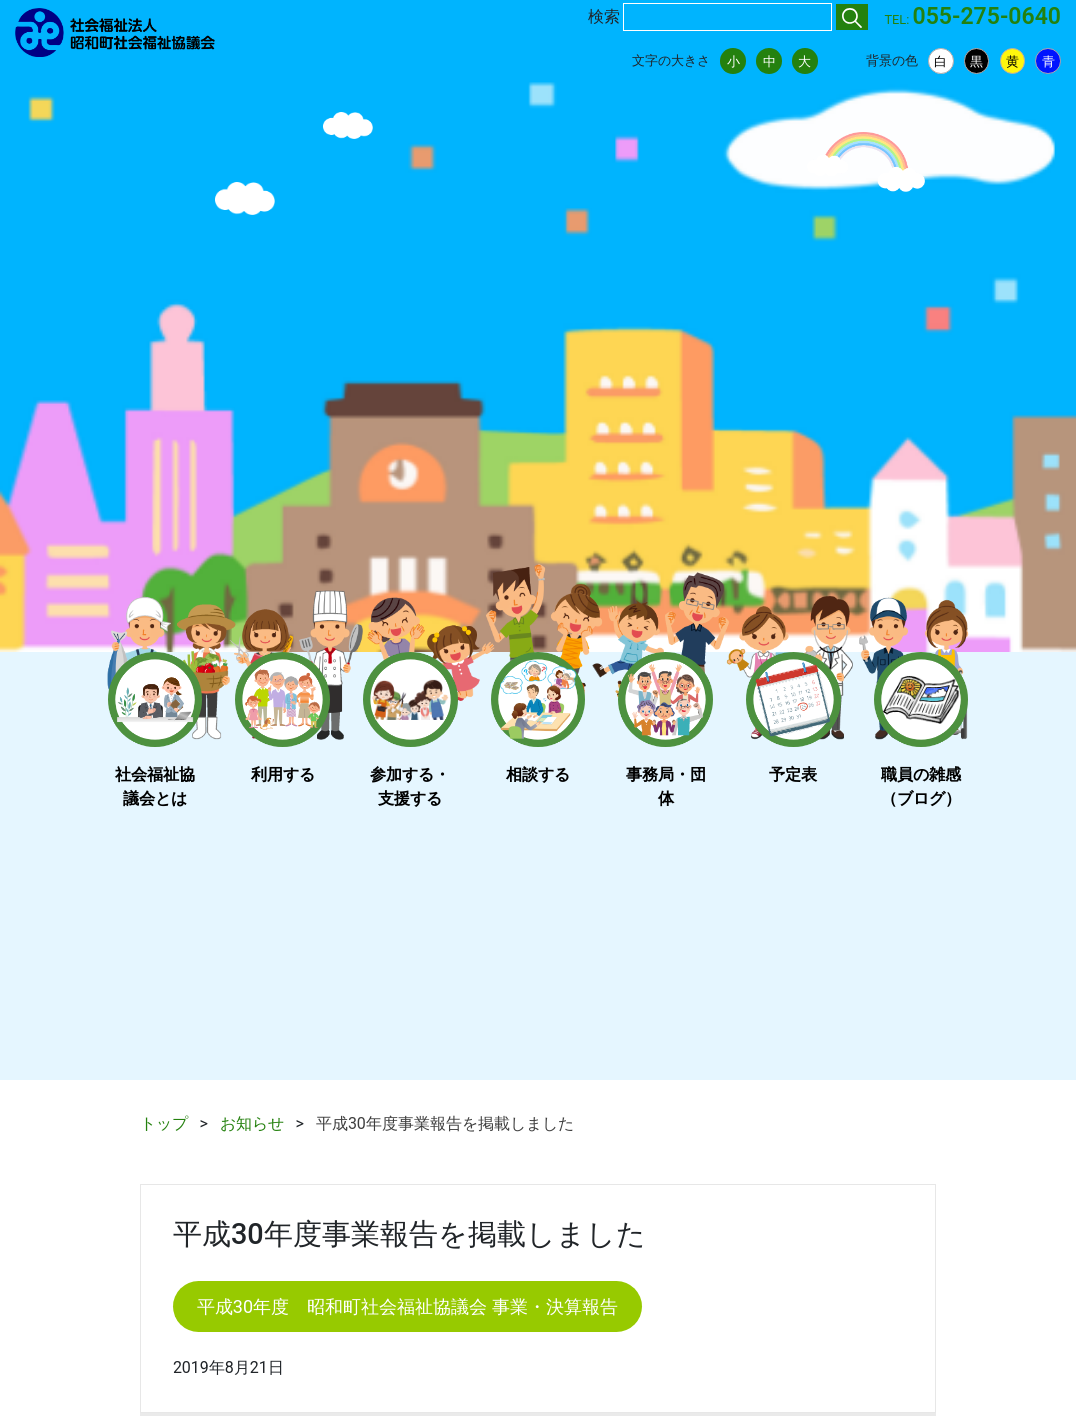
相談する (538, 774)
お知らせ (252, 1123)
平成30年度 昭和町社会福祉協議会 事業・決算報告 (407, 1306)
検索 (604, 16)
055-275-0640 (987, 16)
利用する (283, 774)
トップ (164, 1123)
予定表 (793, 774)
